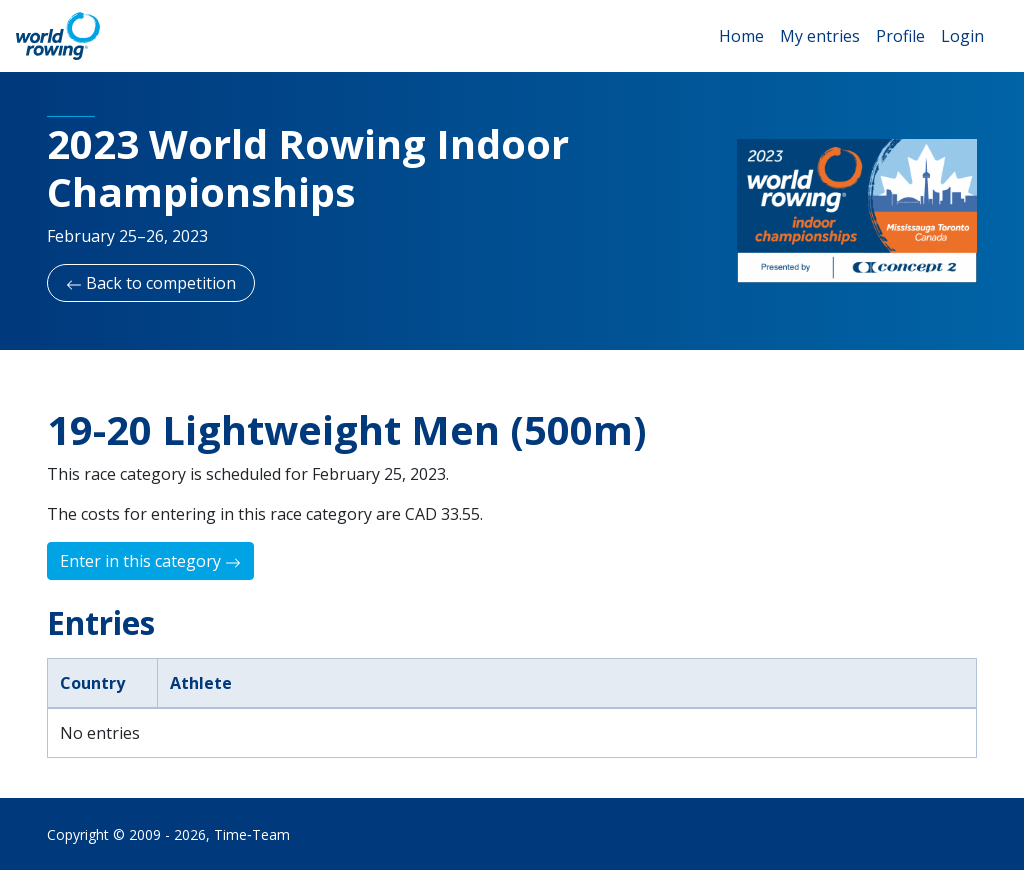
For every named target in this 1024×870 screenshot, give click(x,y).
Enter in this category (150, 561)
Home (741, 36)
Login (962, 36)
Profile (900, 36)
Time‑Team (252, 834)
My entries (820, 36)
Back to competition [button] (151, 283)
